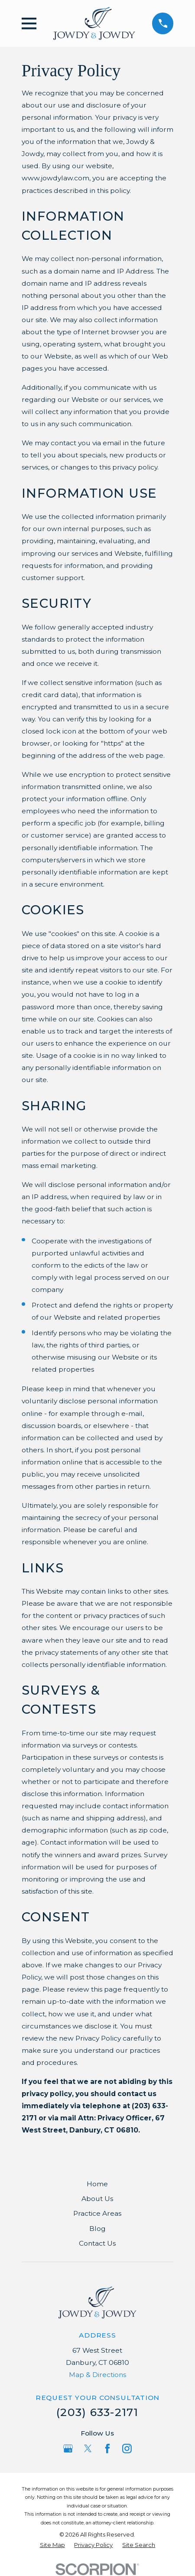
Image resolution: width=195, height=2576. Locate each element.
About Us (97, 2198)
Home (97, 2184)
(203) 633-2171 (97, 2412)
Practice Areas (97, 2213)
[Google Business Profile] (68, 2448)
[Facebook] (107, 2448)
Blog (97, 2228)
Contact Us (97, 2243)
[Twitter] (88, 2448)
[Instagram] (127, 2448)
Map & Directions (97, 2375)
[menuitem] (52, 2545)
